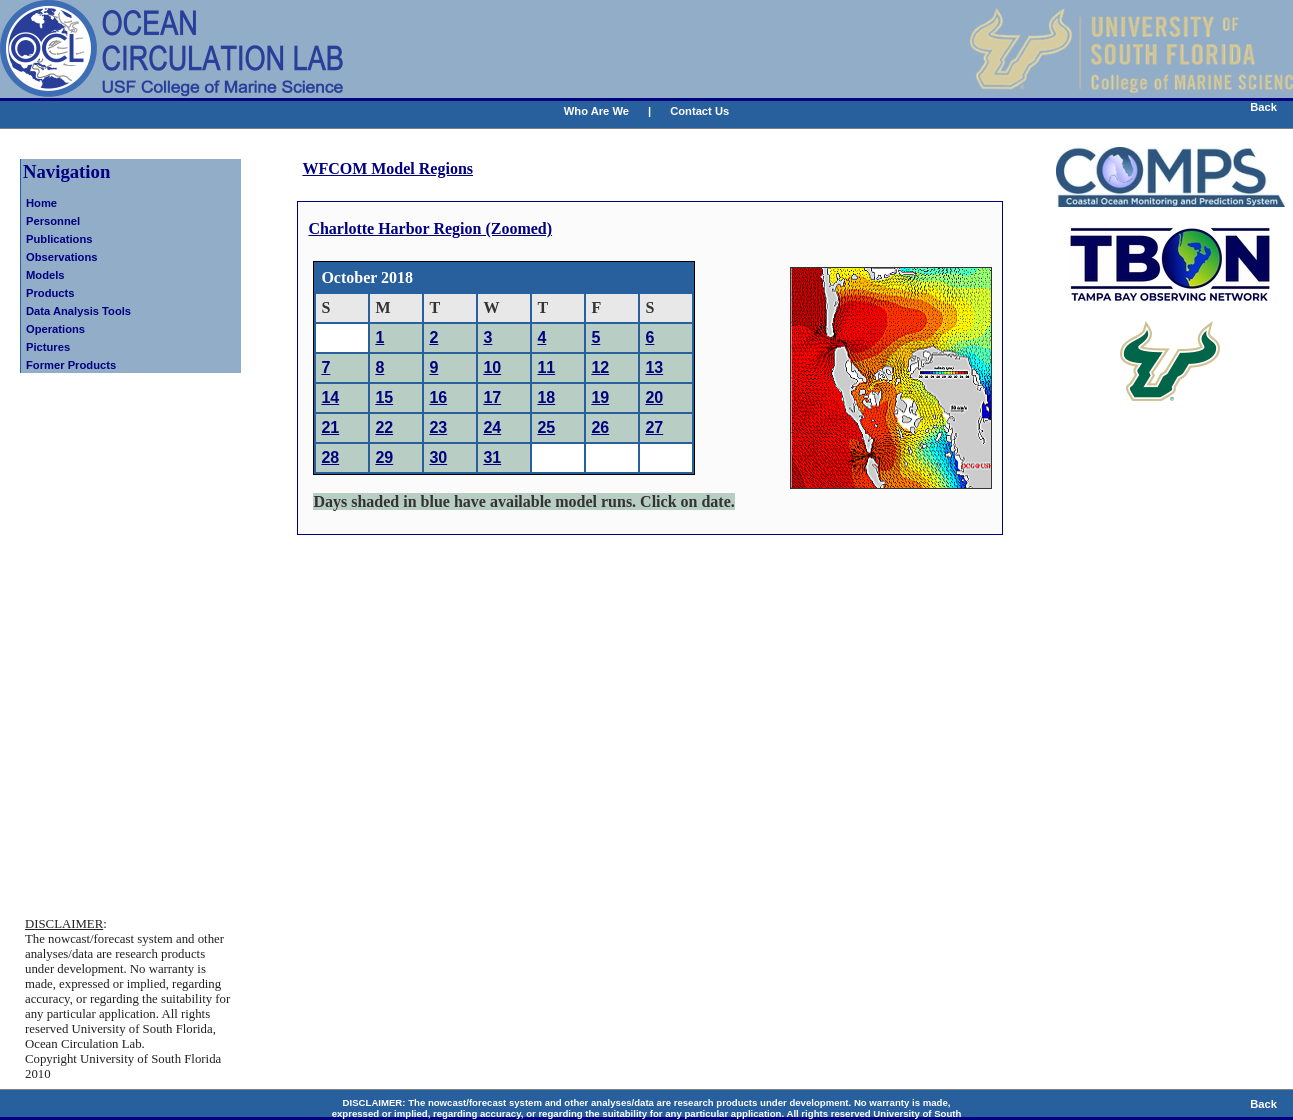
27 (654, 427)
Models (45, 275)
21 (330, 427)
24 (492, 427)
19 (600, 397)
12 (600, 367)
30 (438, 457)
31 (492, 457)
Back (1263, 107)
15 (384, 397)
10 (492, 367)
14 (330, 397)
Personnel (53, 221)
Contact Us (699, 111)
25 (546, 427)
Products (50, 293)
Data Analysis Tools (78, 311)
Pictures (48, 347)
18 (546, 397)
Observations (62, 257)
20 (654, 397)
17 (492, 397)
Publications (59, 239)
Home (41, 203)
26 (600, 427)
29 (384, 457)
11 (546, 367)
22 (384, 427)
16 (438, 397)
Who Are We (596, 111)
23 (438, 427)
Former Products (71, 365)
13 (654, 367)
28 (330, 457)
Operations (55, 329)
